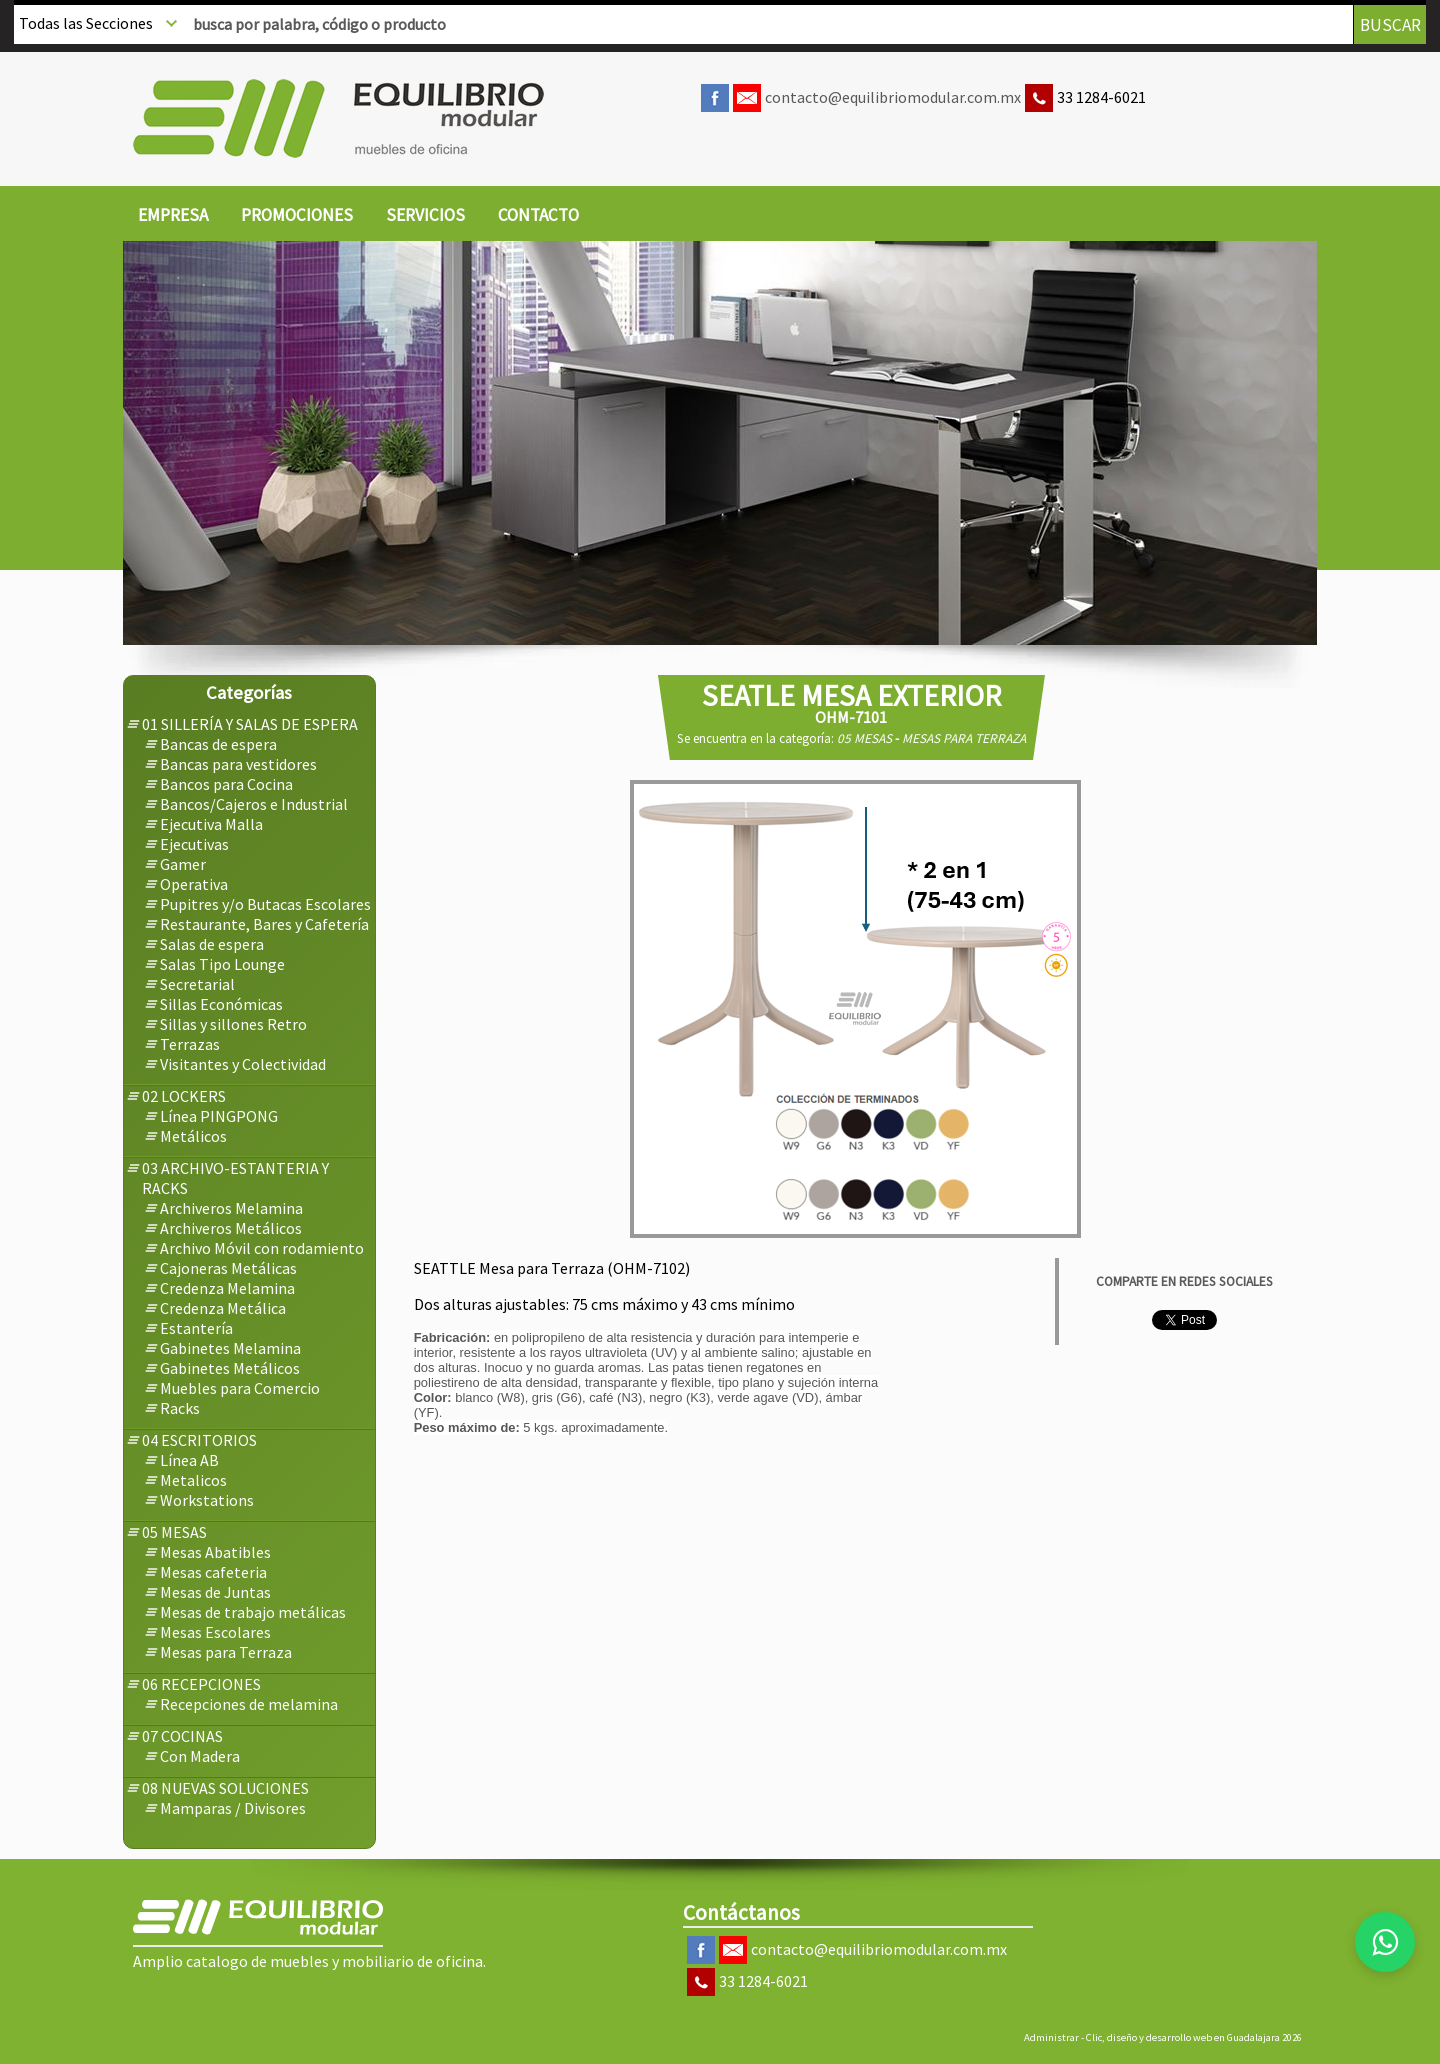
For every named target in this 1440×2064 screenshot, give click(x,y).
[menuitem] (173, 216)
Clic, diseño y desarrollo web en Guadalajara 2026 (1194, 2037)
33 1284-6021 (1101, 97)
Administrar (1051, 2037)
